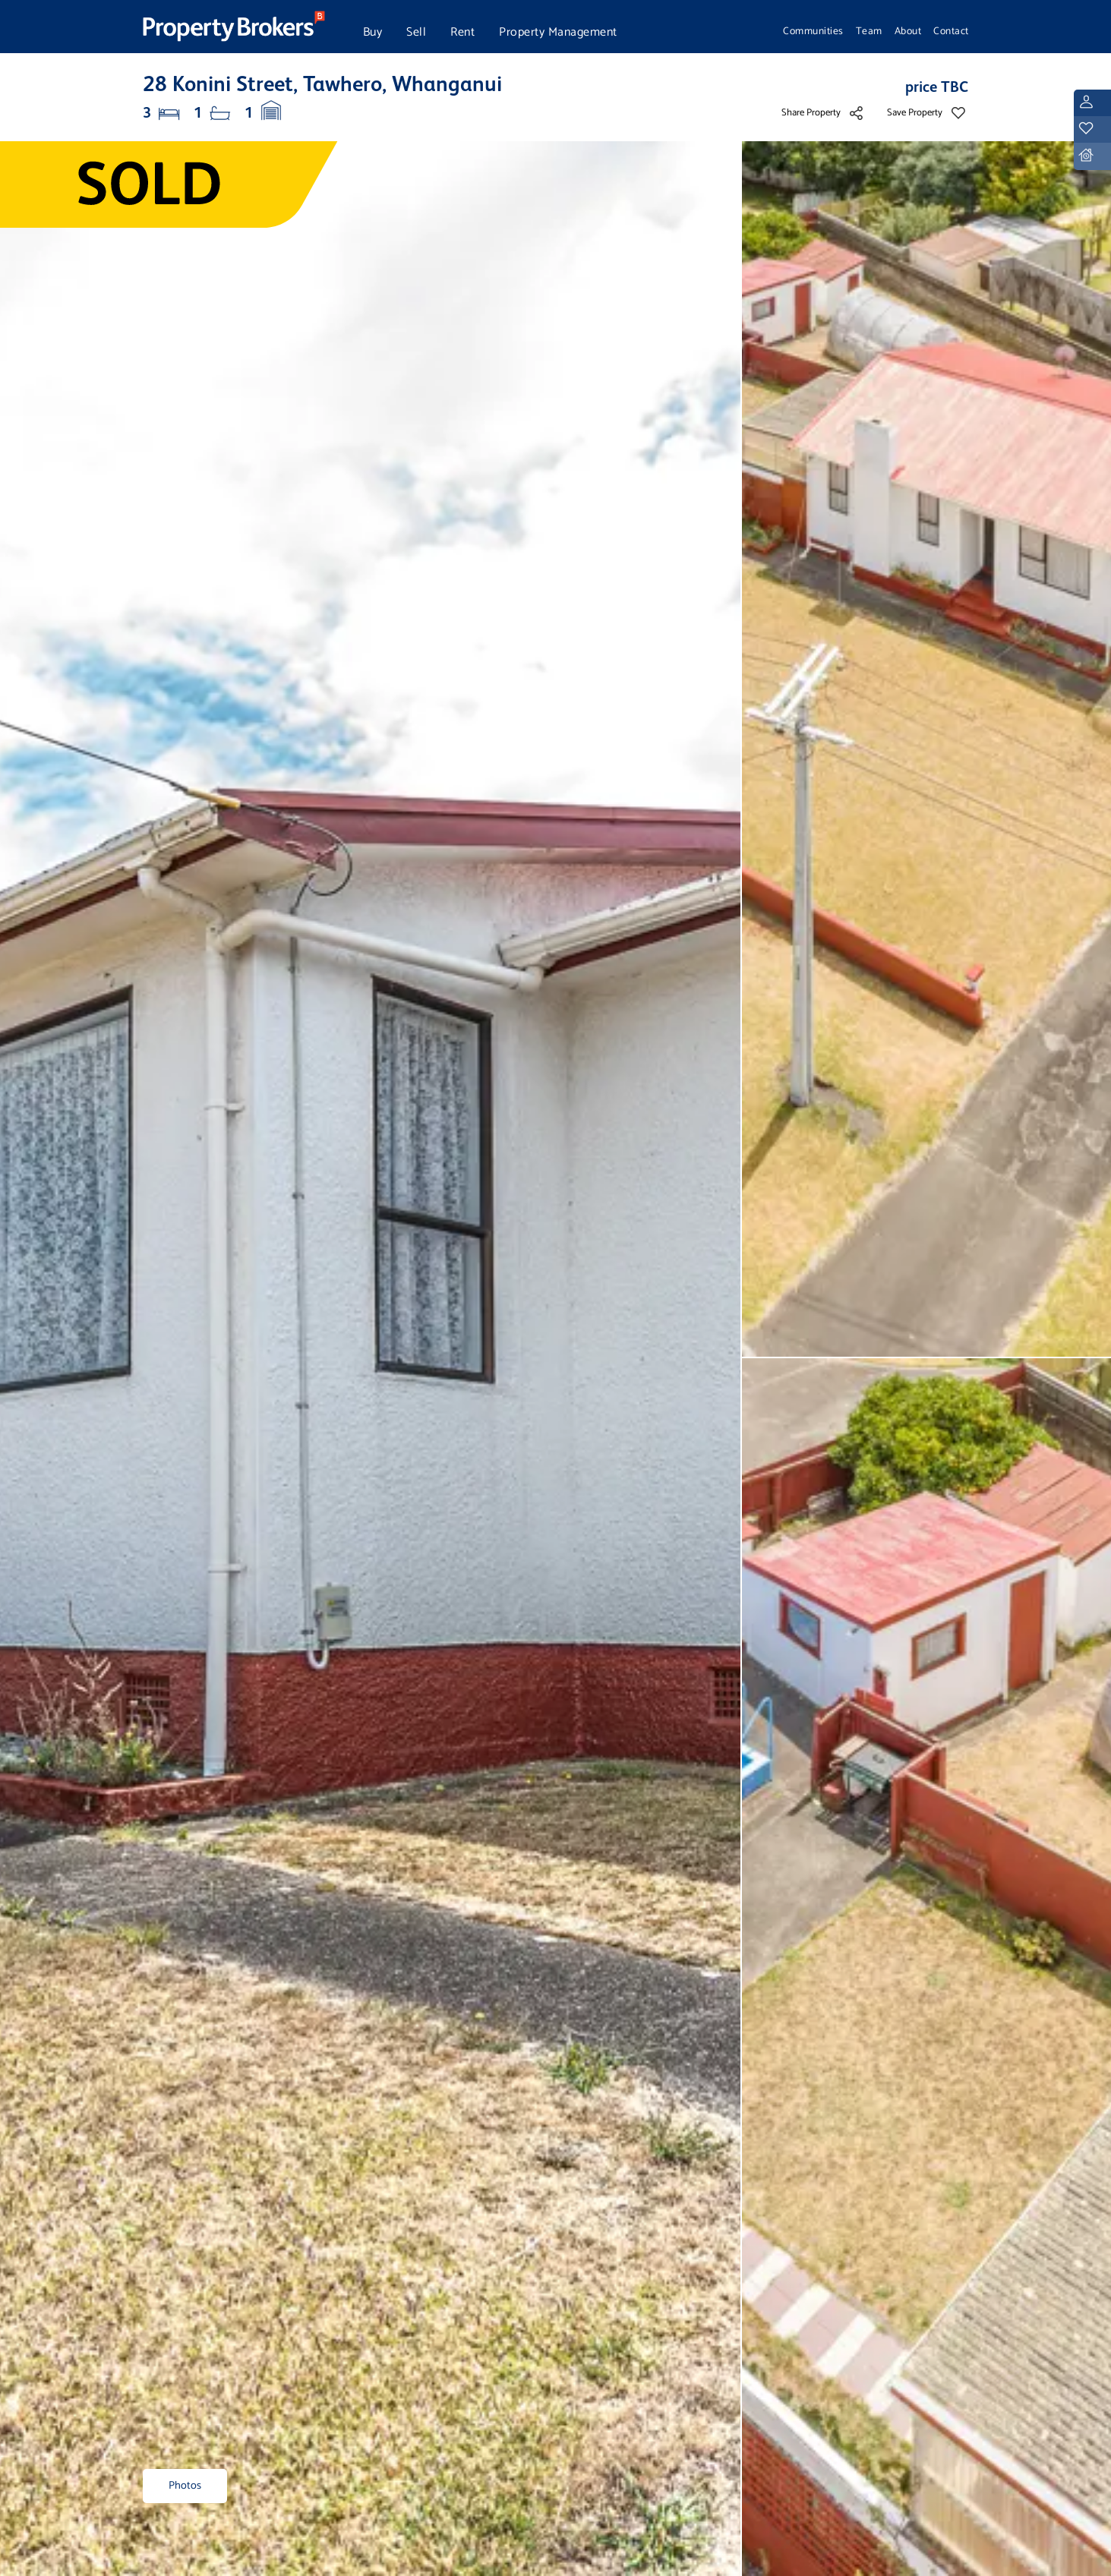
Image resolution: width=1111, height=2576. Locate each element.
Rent (462, 32)
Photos (185, 2486)
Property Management (558, 32)
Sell (416, 32)
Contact (951, 31)
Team (869, 31)
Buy (373, 32)
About (908, 31)
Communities (813, 31)
